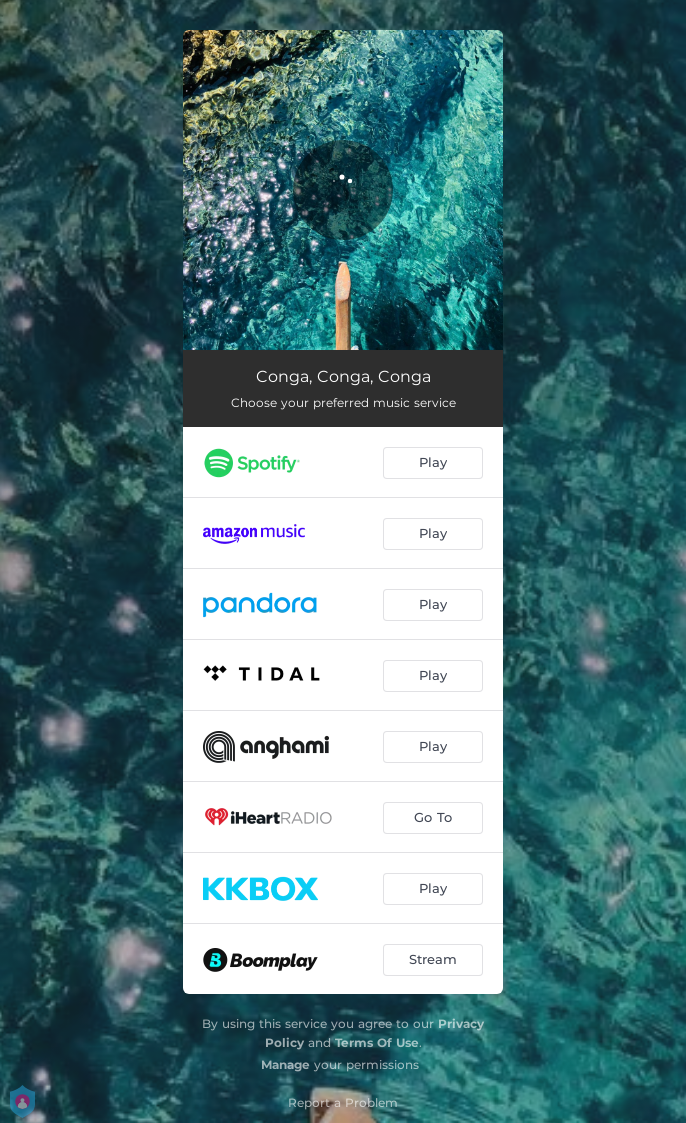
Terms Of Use (377, 1042)
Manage (285, 1064)
